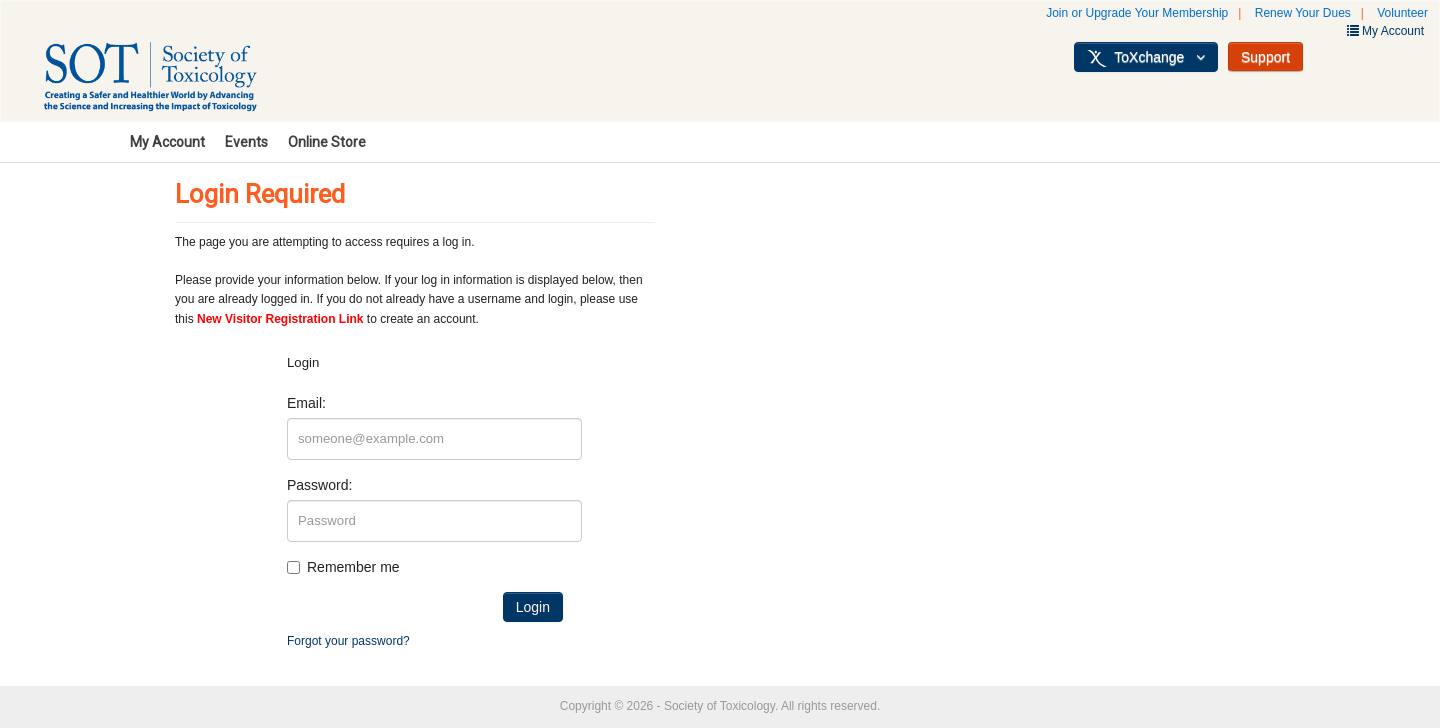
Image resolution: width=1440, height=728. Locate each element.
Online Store (327, 142)
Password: (319, 485)
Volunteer (1402, 13)
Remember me (353, 567)
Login (533, 607)
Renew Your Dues (1303, 13)
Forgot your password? (348, 641)
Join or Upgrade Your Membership (1137, 13)
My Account (167, 142)
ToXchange (1146, 58)
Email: (306, 403)
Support (1265, 57)
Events (246, 142)
